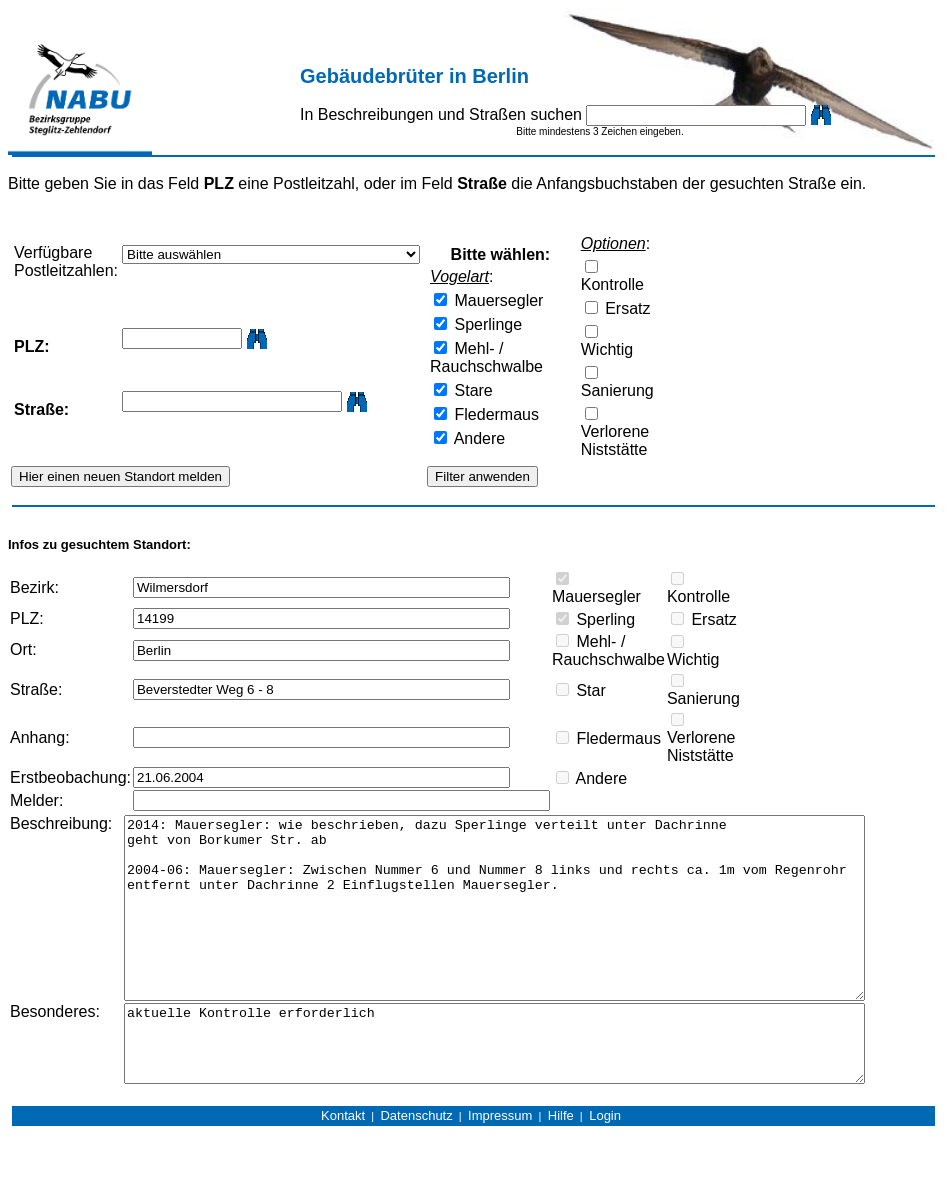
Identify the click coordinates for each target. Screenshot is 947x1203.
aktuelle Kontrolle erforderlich (529, 1087)
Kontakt (343, 1166)
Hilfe (561, 1166)
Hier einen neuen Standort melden (120, 476)
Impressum (500, 1166)
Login (605, 1166)
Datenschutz (416, 1166)
